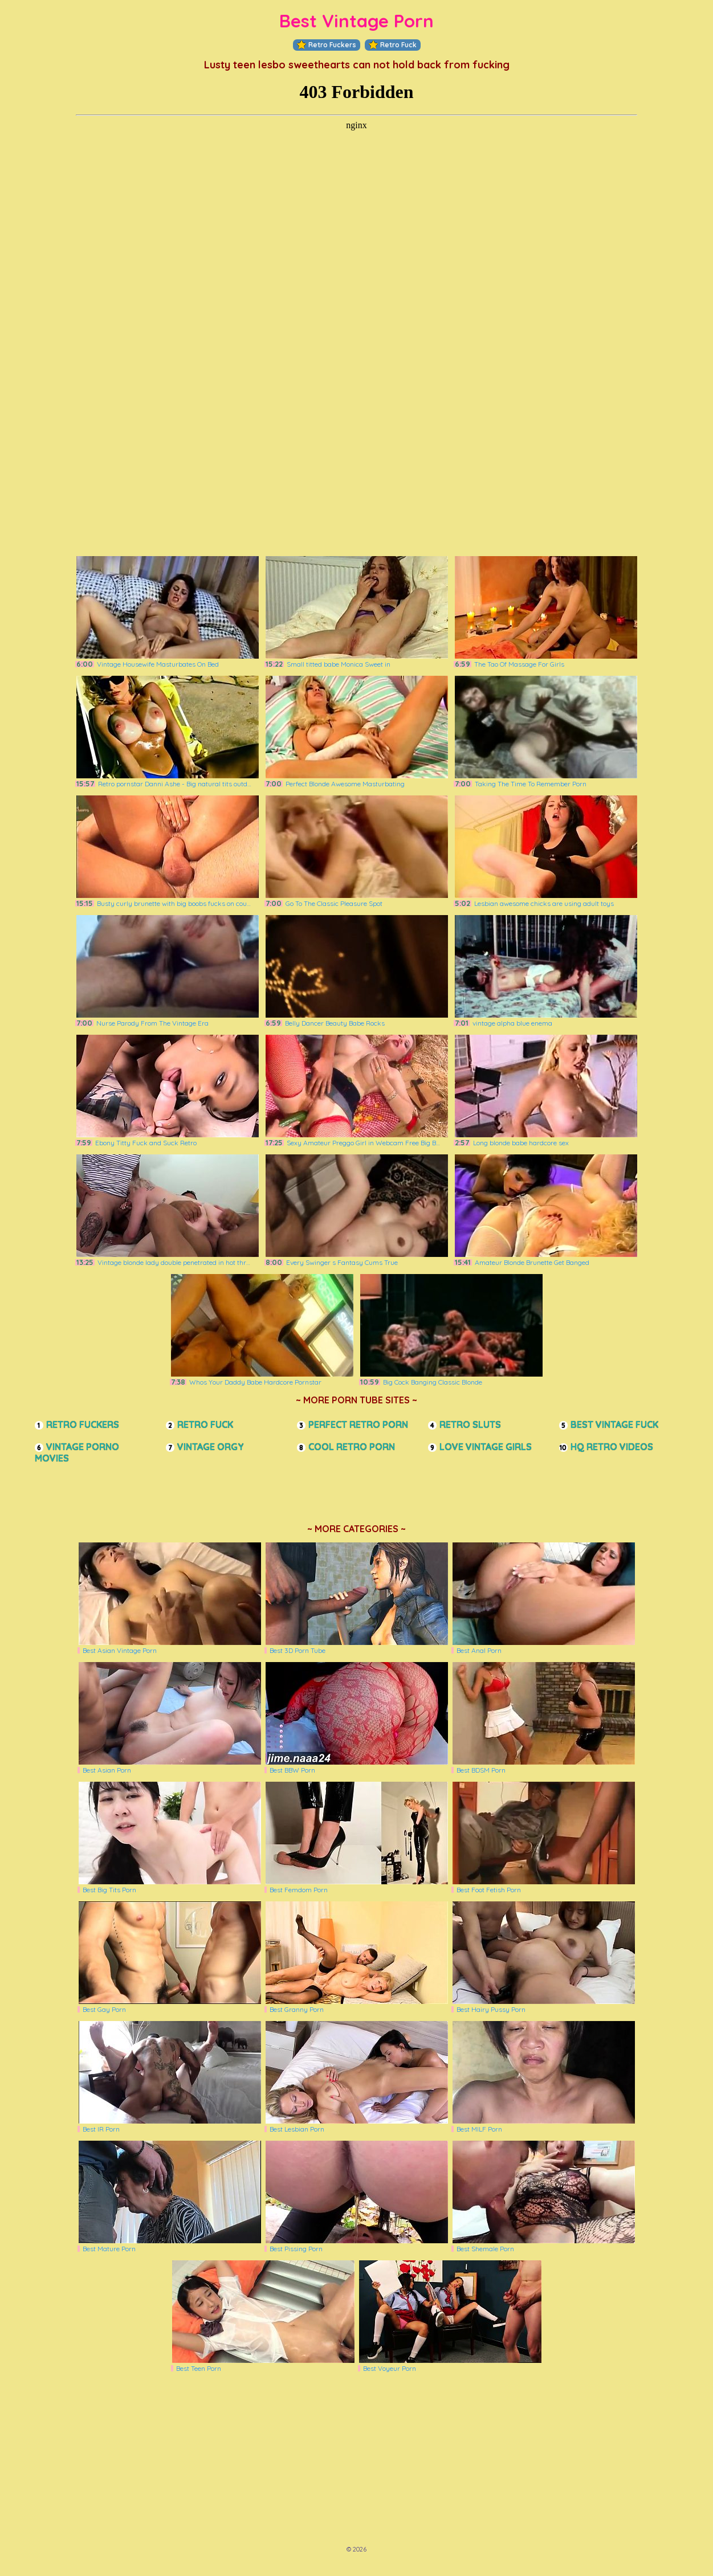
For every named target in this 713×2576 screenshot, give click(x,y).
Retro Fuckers (326, 45)
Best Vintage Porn (356, 21)
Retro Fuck (393, 45)
